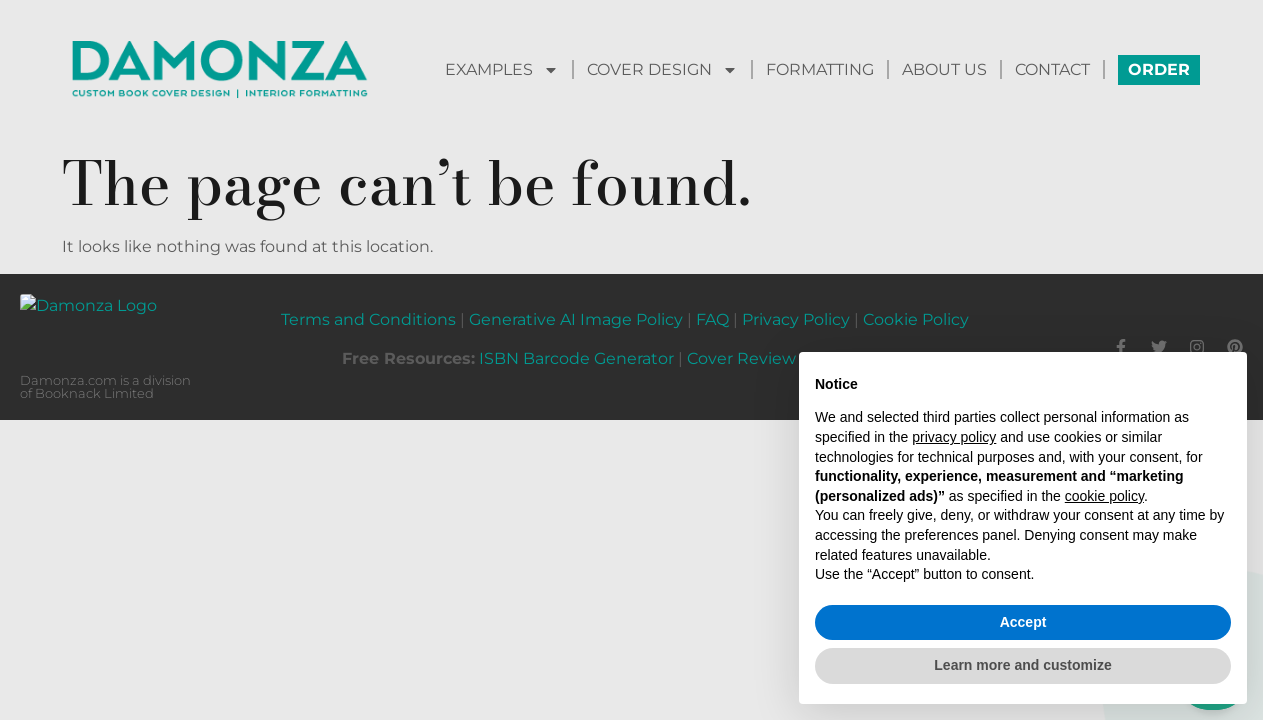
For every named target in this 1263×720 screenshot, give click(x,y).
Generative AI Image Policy (576, 307)
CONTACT (1052, 69)
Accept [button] (1023, 622)
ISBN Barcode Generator (576, 346)
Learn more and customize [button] (1022, 665)
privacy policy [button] (954, 437)
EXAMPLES (502, 70)
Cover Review (741, 346)
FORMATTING (820, 69)
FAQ (712, 307)
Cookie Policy (916, 307)
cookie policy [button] (1104, 496)
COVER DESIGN (662, 70)
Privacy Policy (796, 307)
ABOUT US (944, 69)
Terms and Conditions (368, 307)
